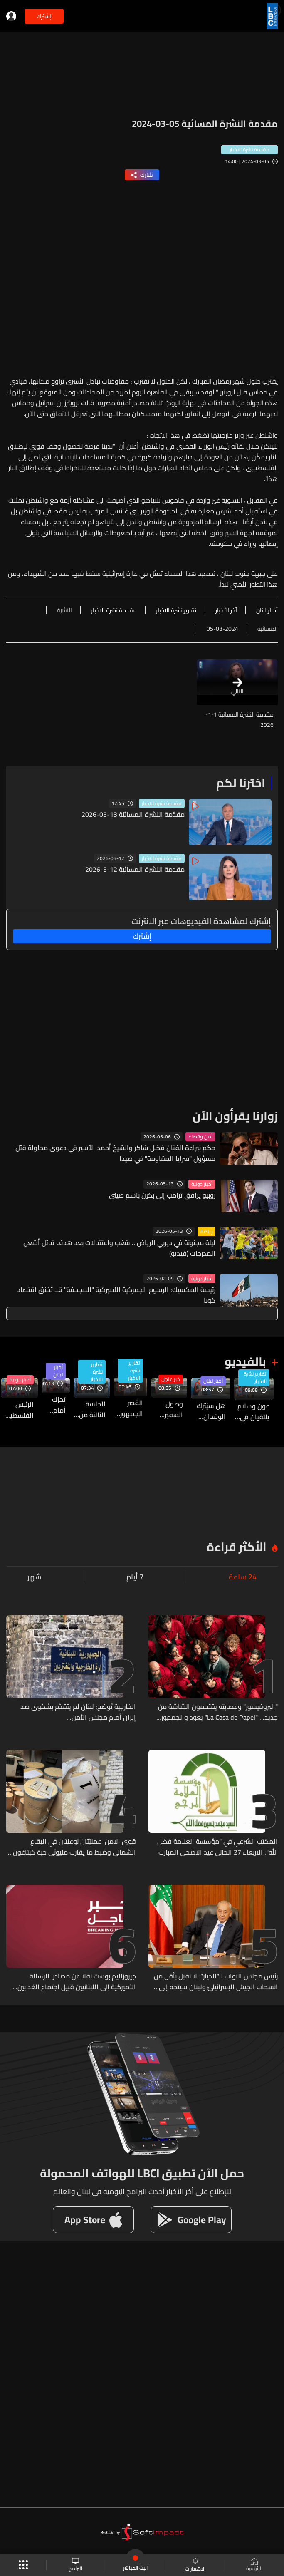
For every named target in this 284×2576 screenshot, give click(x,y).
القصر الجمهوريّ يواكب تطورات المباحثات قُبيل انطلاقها (128, 1408)
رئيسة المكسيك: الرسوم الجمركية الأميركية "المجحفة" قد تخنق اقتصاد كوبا (116, 1295)
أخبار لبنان (213, 1381)
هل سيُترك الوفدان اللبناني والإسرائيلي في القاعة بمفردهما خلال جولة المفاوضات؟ (208, 1411)
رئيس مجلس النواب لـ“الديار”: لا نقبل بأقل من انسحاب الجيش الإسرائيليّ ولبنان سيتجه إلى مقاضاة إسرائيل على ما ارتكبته (216, 1981)
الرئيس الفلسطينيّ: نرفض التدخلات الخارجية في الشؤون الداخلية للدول (17, 1410)
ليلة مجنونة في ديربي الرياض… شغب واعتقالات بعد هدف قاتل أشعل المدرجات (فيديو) (119, 1248)
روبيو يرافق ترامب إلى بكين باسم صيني (162, 1195)
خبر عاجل (170, 1379)
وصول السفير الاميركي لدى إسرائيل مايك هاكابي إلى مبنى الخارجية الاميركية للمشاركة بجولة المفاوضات (167, 1409)
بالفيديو (245, 1361)
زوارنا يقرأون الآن (235, 1116)
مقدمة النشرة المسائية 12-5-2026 (135, 869)
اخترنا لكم (240, 783)
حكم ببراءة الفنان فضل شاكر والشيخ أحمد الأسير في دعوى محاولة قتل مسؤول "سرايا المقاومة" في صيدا (115, 1153)
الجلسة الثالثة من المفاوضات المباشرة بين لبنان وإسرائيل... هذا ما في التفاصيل (90, 1409)
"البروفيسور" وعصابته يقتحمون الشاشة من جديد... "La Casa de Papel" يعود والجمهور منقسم (218, 1712)
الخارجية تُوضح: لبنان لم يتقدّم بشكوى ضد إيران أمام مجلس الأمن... (78, 1712)
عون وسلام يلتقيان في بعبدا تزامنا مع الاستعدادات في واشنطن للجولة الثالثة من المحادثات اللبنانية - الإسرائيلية (251, 1411)
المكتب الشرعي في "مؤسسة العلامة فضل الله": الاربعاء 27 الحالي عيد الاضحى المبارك (217, 1846)
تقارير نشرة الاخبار (255, 1377)
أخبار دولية (201, 1184)
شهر (34, 1577)
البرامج (75, 2565)
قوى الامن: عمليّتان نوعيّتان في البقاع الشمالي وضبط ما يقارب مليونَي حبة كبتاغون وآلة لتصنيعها (74, 1846)
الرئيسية (254, 2565)
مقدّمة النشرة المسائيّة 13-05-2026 (133, 814)
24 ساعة (243, 1577)
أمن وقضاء (200, 1136)
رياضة (206, 1231)
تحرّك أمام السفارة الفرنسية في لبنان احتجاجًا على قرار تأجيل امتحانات (54, 1405)
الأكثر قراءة (237, 1547)
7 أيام (134, 1577)
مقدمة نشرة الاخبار (162, 803)
